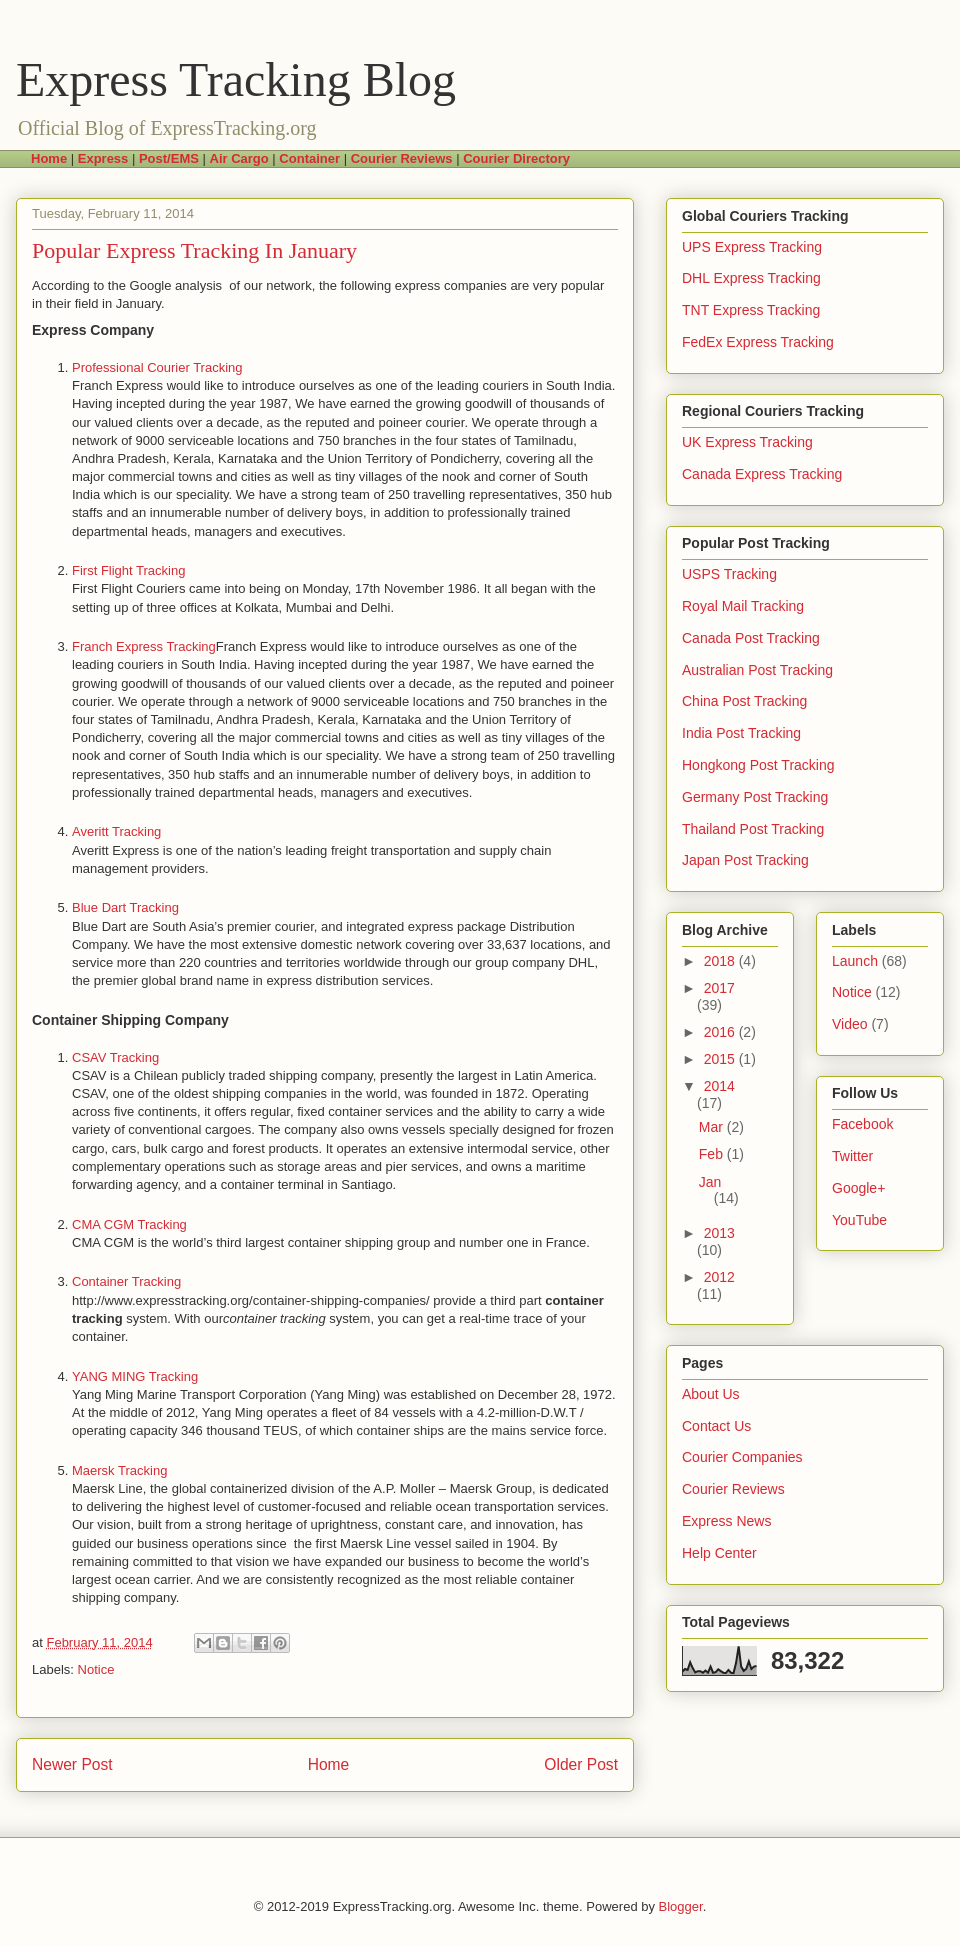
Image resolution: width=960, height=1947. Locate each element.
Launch (855, 961)
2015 (721, 1059)
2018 (721, 961)
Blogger (681, 1906)
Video (850, 1024)
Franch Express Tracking (144, 646)
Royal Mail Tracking (743, 606)
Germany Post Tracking (755, 797)
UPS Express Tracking (752, 247)
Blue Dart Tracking (125, 907)
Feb (713, 1154)
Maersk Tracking (119, 1470)
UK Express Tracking (747, 442)
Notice (96, 1669)
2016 (721, 1032)
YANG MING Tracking (135, 1376)
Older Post (581, 1764)
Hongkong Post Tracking (758, 765)
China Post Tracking (744, 701)
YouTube (859, 1220)
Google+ (858, 1188)
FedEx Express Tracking (758, 342)
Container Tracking (126, 1281)
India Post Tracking (741, 733)
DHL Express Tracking (751, 278)
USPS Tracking (729, 574)
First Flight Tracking (128, 570)
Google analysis (180, 285)
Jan (710, 1182)
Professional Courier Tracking (157, 367)
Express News (726, 1521)
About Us (711, 1394)
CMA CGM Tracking (129, 1224)
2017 (719, 988)
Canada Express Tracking (762, 474)
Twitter (852, 1156)
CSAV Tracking (115, 1057)
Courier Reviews (733, 1489)
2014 (719, 1086)
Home (329, 1764)
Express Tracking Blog (236, 79)
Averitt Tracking (116, 831)
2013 (719, 1233)
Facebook (862, 1124)
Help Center (719, 1553)
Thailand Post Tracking (753, 829)
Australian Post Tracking (757, 670)
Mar (713, 1127)
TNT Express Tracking (751, 310)
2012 (719, 1277)
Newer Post (72, 1764)
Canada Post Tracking (751, 638)
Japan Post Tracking (745, 860)
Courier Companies (742, 1457)
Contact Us (716, 1426)
